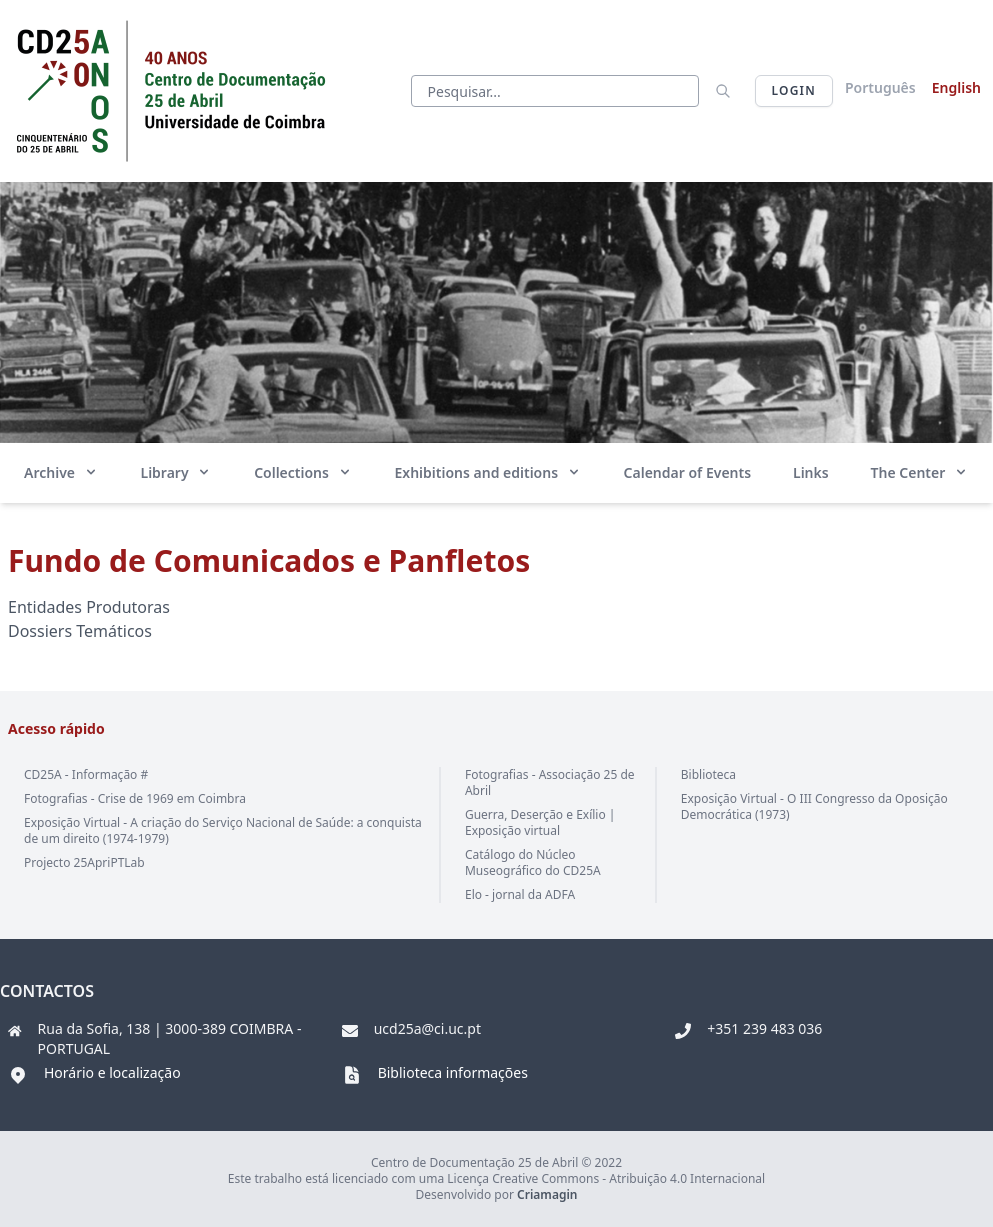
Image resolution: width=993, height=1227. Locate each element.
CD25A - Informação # (86, 774)
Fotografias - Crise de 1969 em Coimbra (135, 798)
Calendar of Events (688, 472)
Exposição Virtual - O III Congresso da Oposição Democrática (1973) (814, 806)
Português (880, 87)
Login (794, 90)
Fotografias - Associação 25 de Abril (550, 782)
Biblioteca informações (453, 1072)
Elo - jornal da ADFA (520, 894)
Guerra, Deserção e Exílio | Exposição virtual (540, 822)
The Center (920, 472)
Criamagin (547, 1194)
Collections (303, 472)
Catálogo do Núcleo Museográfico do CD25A (533, 862)
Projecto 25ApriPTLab (84, 862)
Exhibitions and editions (487, 472)
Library (177, 472)
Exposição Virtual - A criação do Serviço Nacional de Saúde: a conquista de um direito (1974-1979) (223, 830)
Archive (61, 472)
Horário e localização (112, 1072)
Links (811, 472)
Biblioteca (708, 774)
